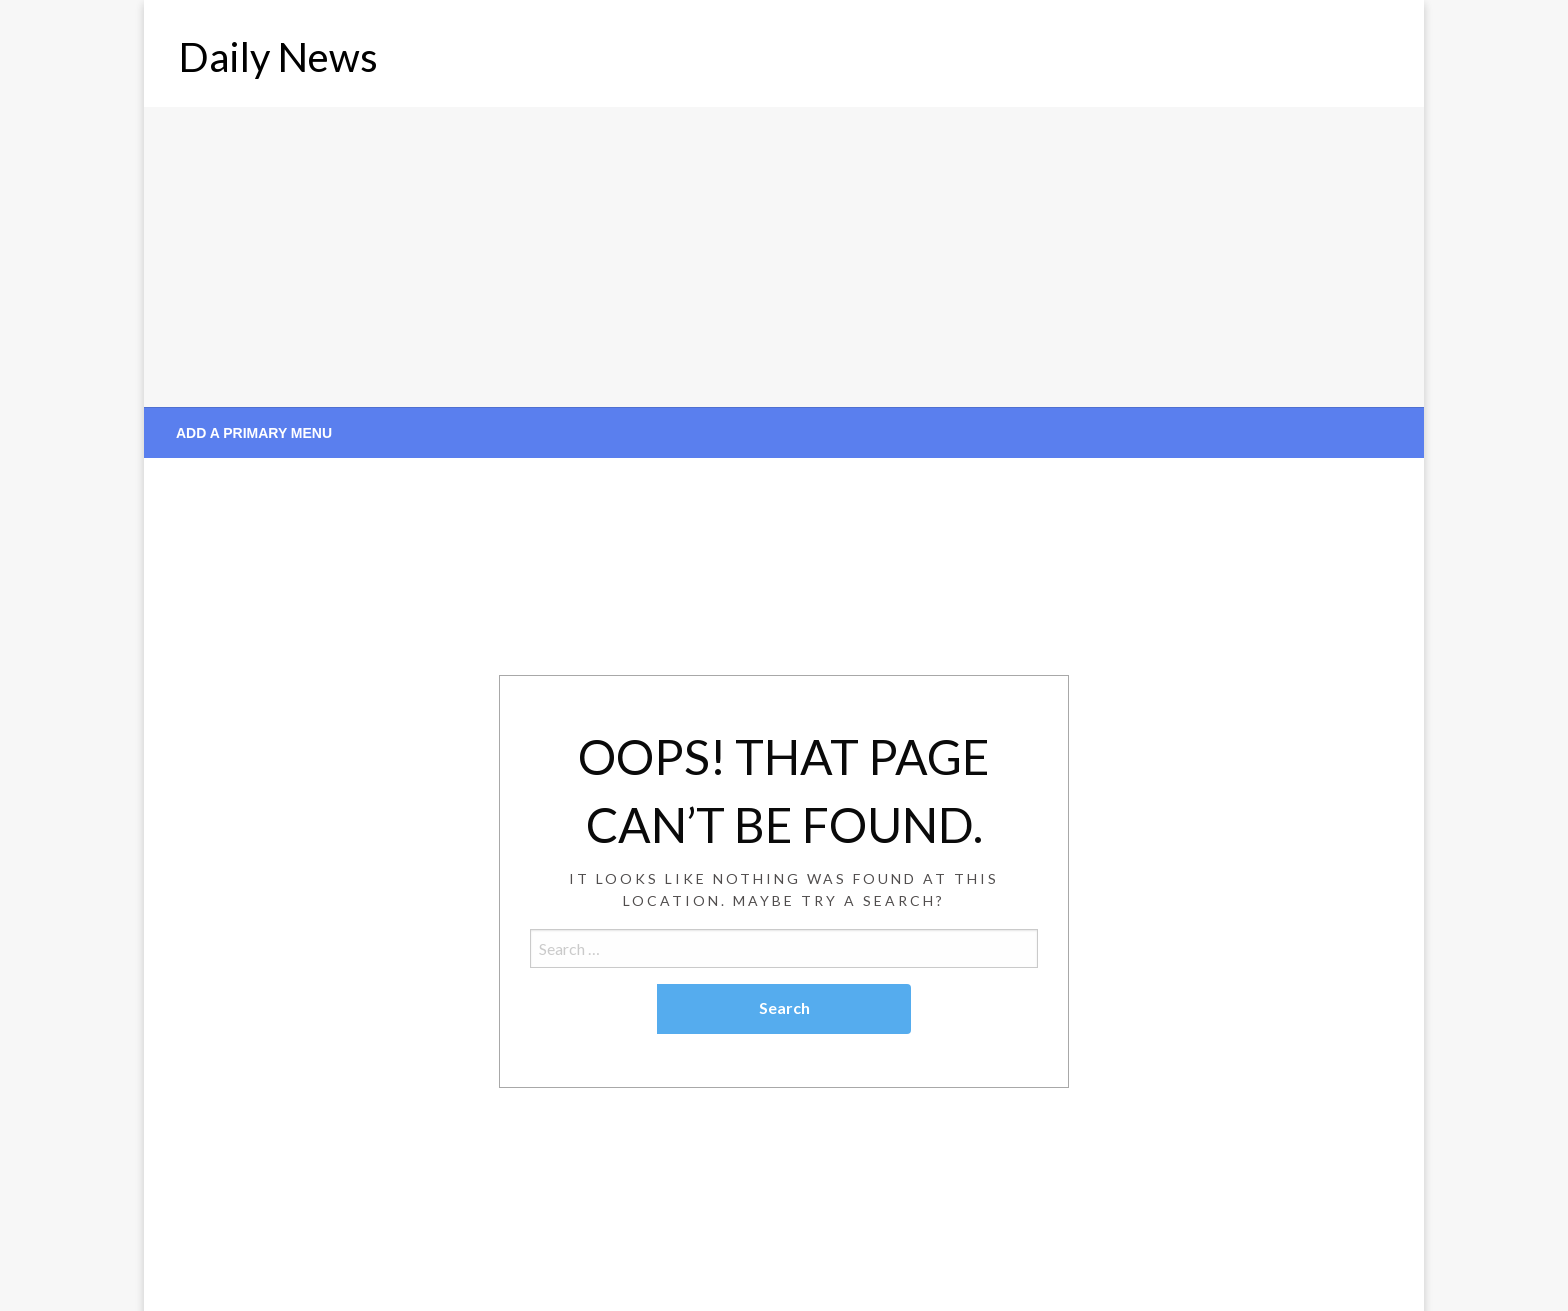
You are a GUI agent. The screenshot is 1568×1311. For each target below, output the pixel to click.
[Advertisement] (784, 257)
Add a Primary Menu (254, 433)
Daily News (278, 57)
